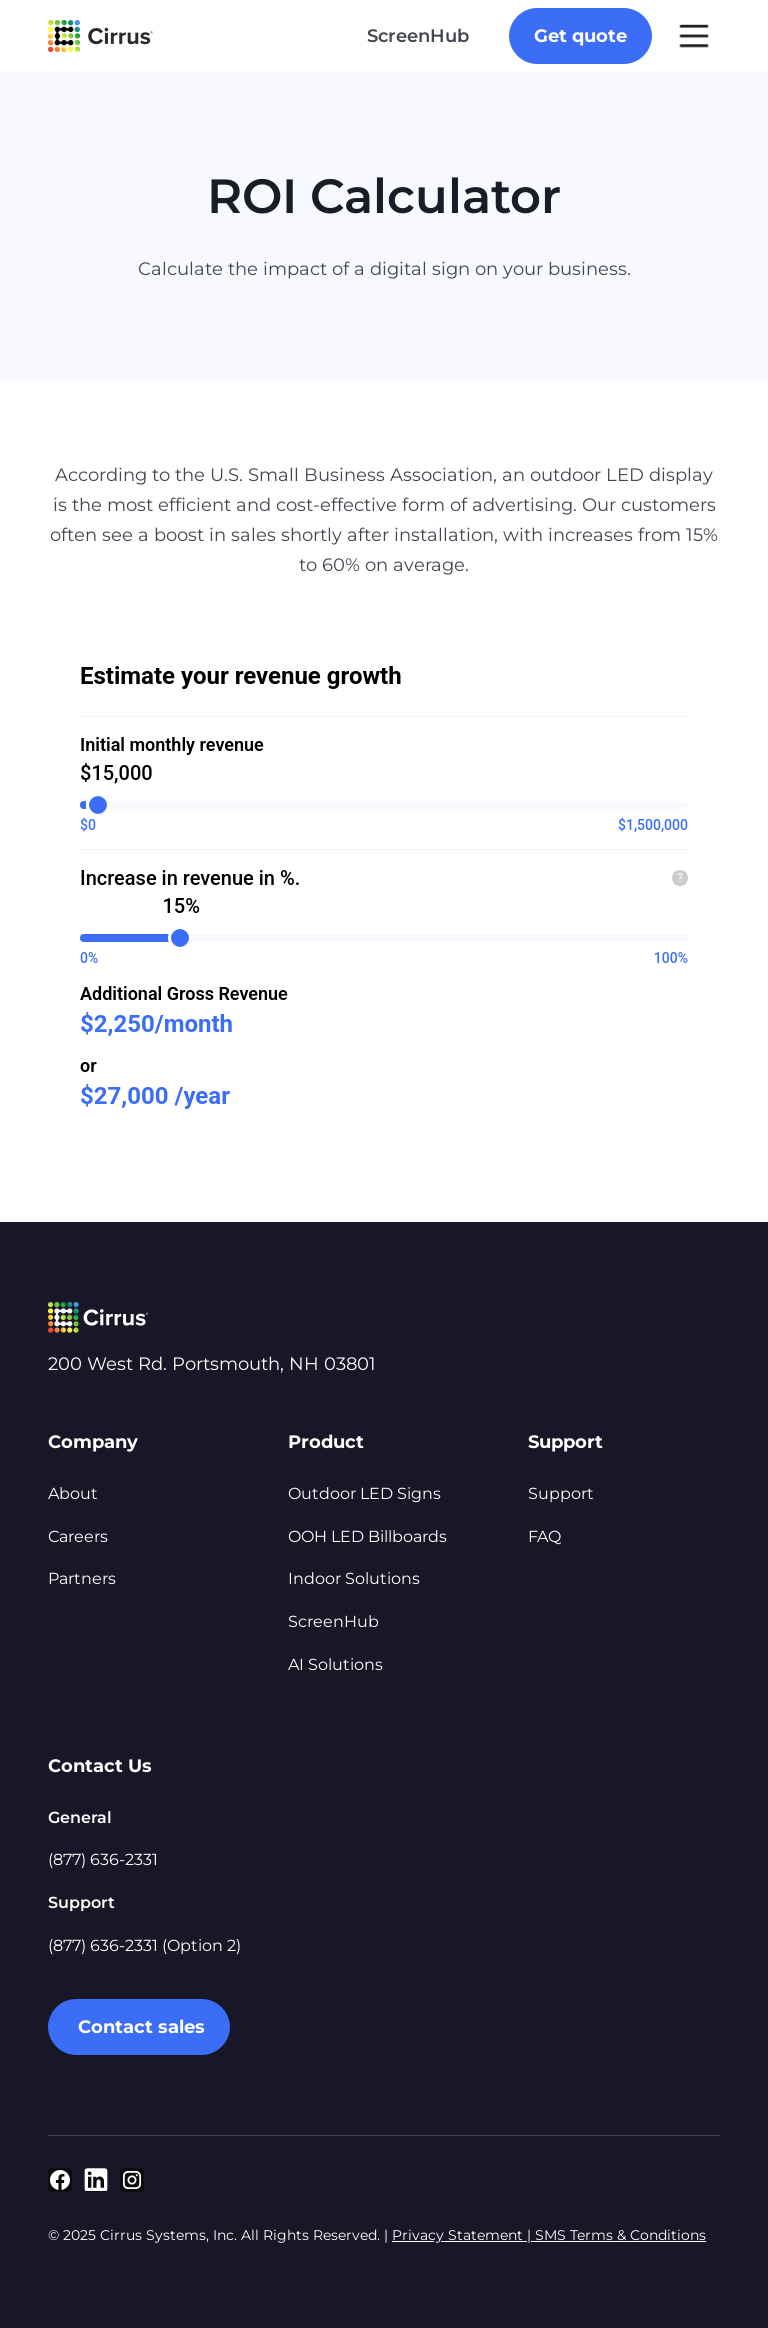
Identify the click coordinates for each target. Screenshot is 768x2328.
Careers (78, 1536)
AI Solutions (335, 1664)
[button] (694, 36)
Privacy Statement (459, 2235)
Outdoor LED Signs (364, 1493)
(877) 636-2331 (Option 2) (144, 1945)
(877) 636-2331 (103, 1859)
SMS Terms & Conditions (618, 2235)
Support (561, 1493)
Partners (82, 1578)
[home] (101, 36)
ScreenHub (418, 36)
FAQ (544, 1536)
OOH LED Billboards (367, 1536)
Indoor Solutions (354, 1578)
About (73, 1493)
